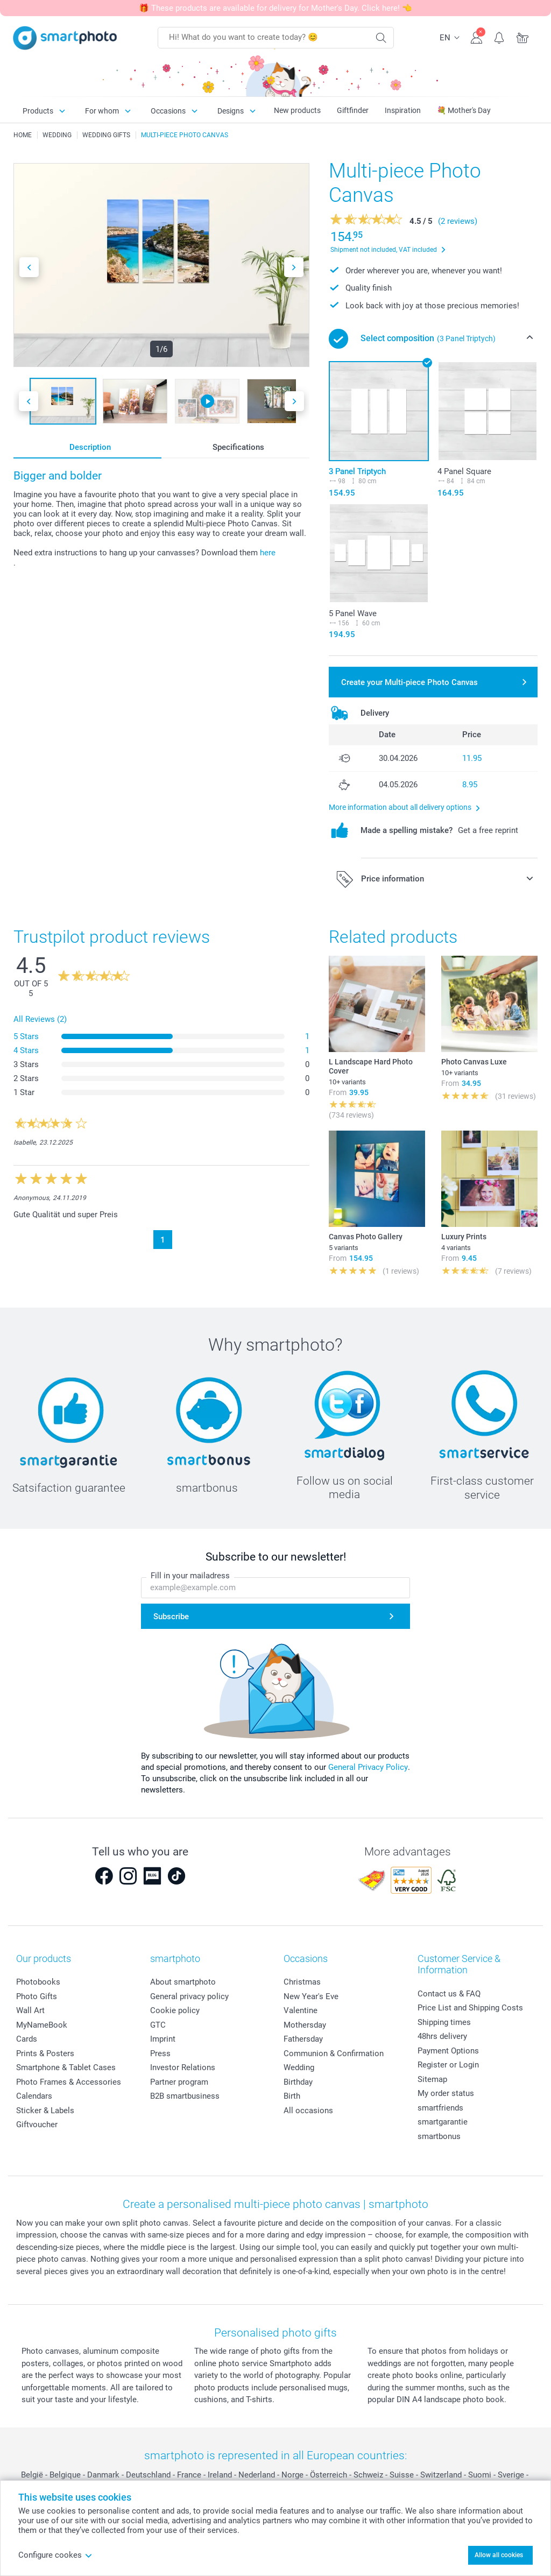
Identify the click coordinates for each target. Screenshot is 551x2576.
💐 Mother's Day (464, 110)
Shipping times (444, 2022)
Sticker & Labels (45, 2110)
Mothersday (305, 2025)
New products (297, 110)
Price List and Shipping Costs (470, 2008)
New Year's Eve (311, 1996)
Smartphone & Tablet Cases (66, 2067)
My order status (446, 2093)
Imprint (162, 2039)
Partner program (179, 2082)
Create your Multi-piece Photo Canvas (409, 682)
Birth (292, 2096)
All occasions (308, 2110)
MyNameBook (41, 2025)
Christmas (302, 1982)
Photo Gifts (36, 1996)
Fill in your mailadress (190, 1575)
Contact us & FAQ (449, 1994)
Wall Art (30, 2010)
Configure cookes (55, 2555)
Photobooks (38, 1982)
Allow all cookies (499, 2555)
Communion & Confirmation (334, 2053)
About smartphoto (183, 1982)
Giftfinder (353, 110)
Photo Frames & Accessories (68, 2082)
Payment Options (448, 2051)
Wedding (299, 2067)
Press (160, 2053)
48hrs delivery (442, 2036)
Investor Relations (182, 2067)
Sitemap (432, 2079)
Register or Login (448, 2065)
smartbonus (439, 2136)
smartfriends (440, 2108)
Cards (26, 2039)
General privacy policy (189, 1996)
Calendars (34, 2096)
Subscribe (171, 1616)
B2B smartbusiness (185, 2096)
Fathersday (303, 2039)
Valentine (300, 2010)
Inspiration (403, 110)
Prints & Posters (45, 2053)
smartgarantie (443, 2122)
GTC (158, 2025)
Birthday (298, 2082)
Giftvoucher (37, 2124)
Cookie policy (175, 2010)
